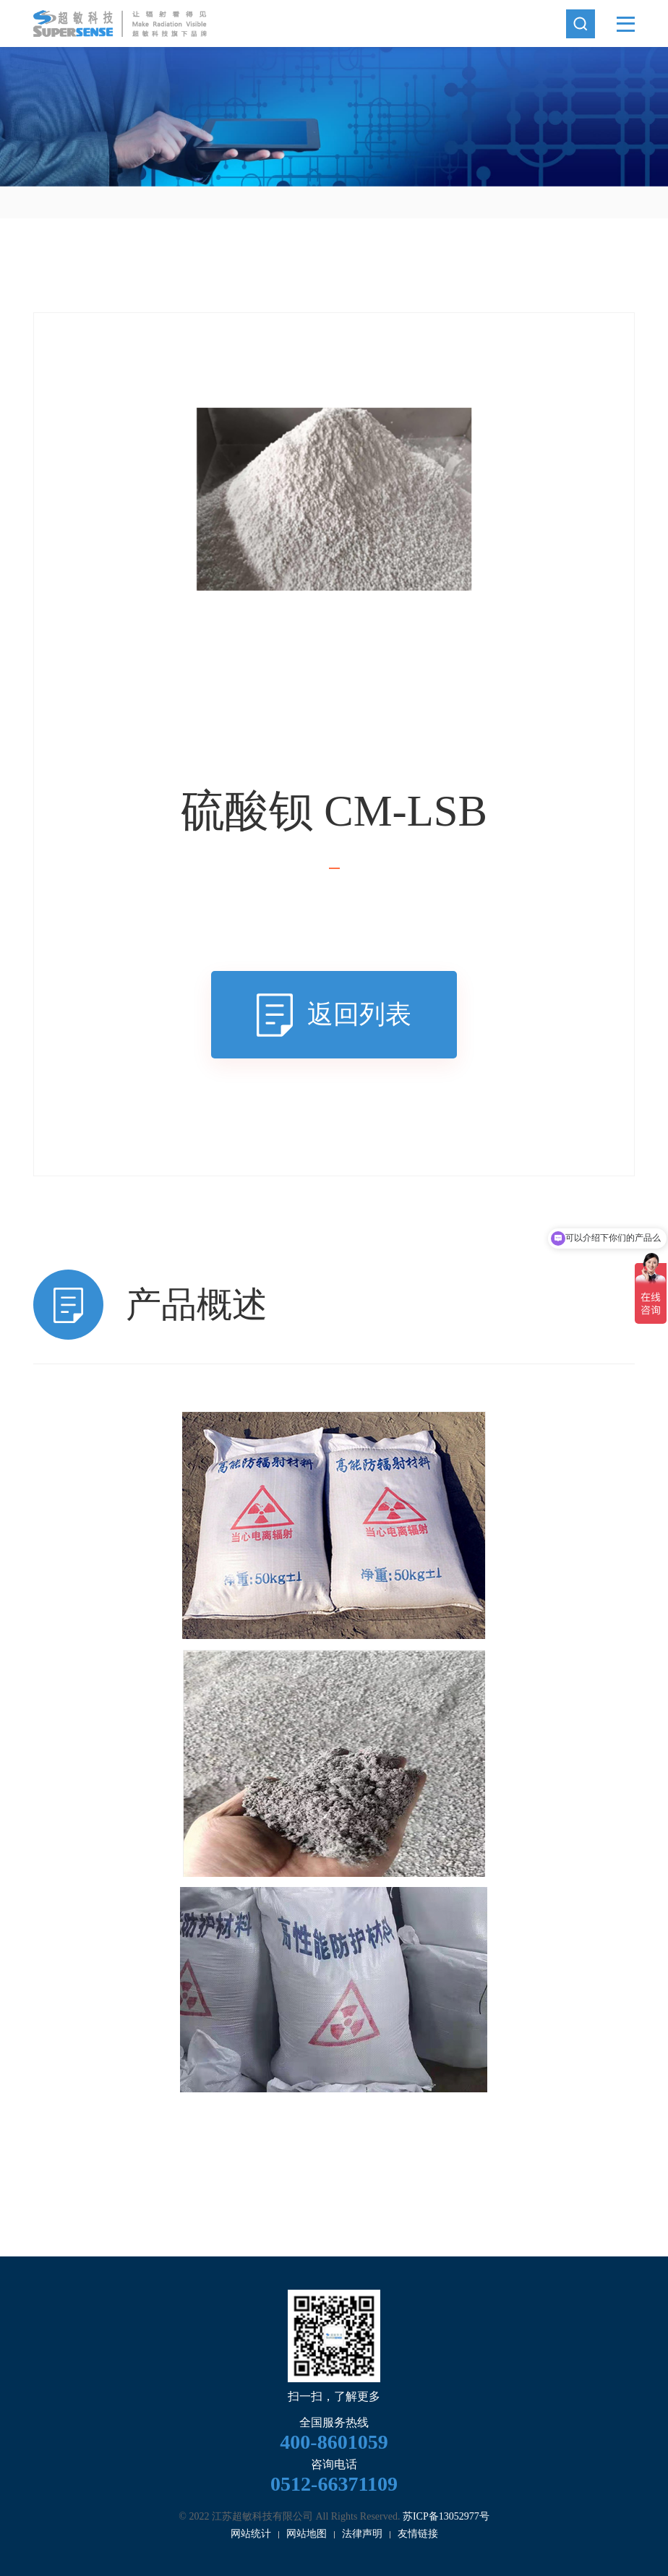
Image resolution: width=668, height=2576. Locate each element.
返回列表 (359, 1014)
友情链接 (418, 2533)
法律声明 (362, 2533)
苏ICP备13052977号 (446, 2516)
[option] (334, 117)
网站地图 (306, 2533)
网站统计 (251, 2533)
